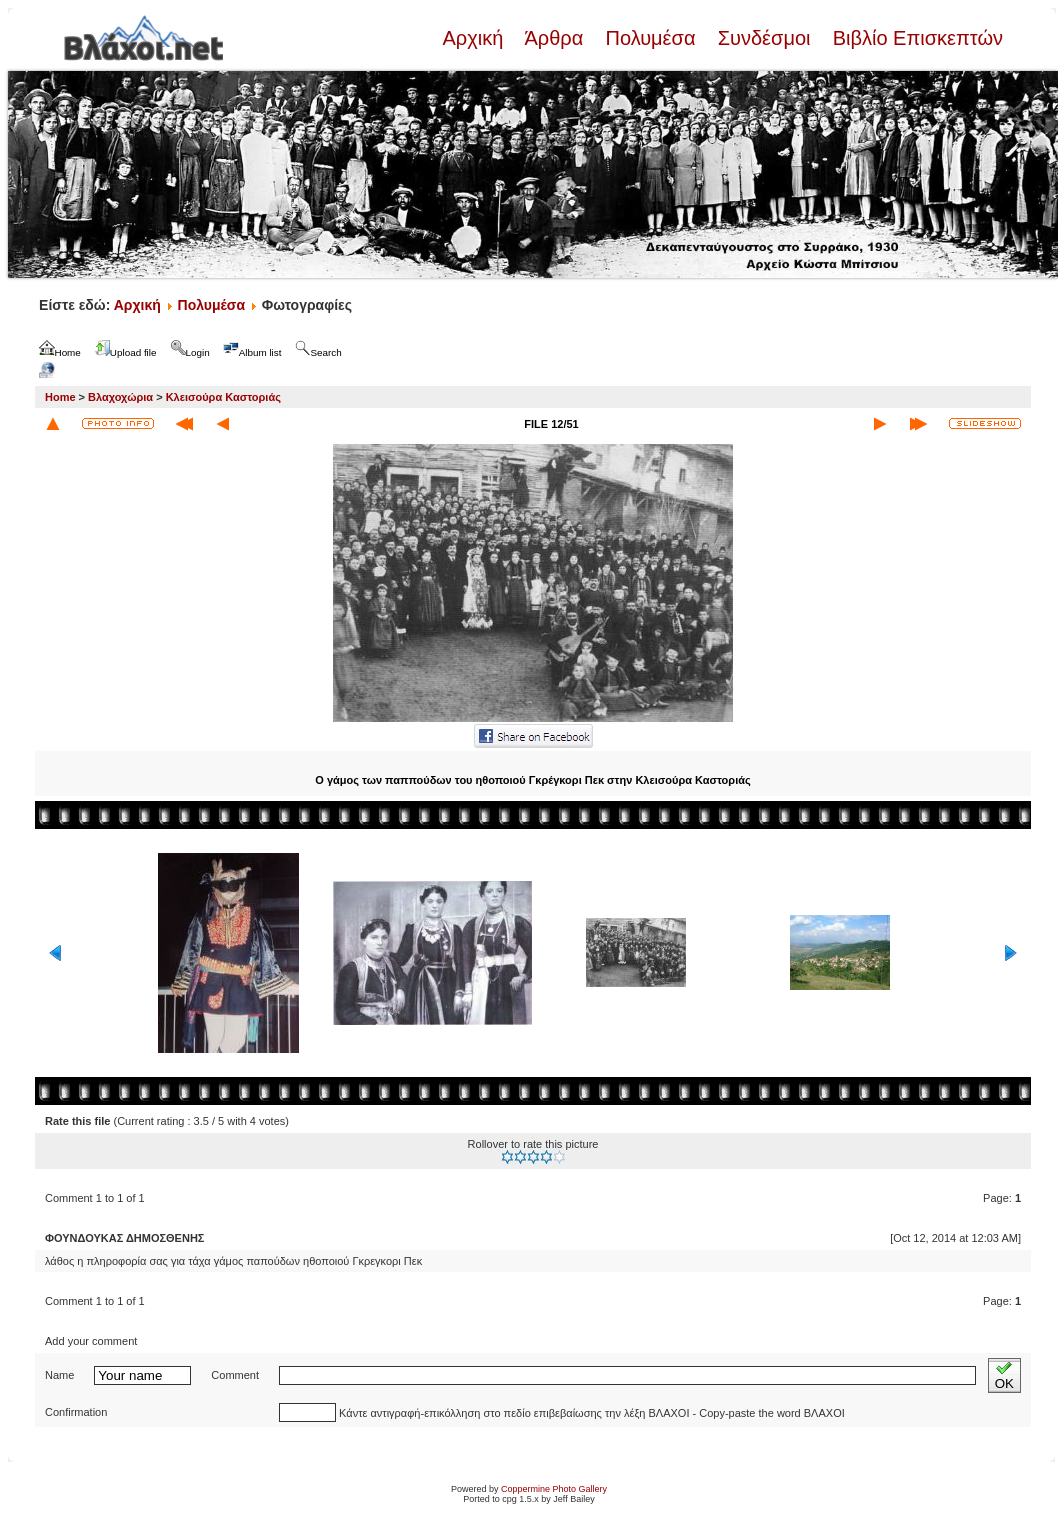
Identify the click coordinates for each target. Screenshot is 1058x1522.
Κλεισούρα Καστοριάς (223, 397)
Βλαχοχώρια (120, 397)
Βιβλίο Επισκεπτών (915, 38)
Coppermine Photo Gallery (554, 1489)
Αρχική (475, 38)
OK (1004, 1375)
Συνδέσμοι (764, 38)
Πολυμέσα (650, 38)
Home (60, 397)
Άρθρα (554, 38)
